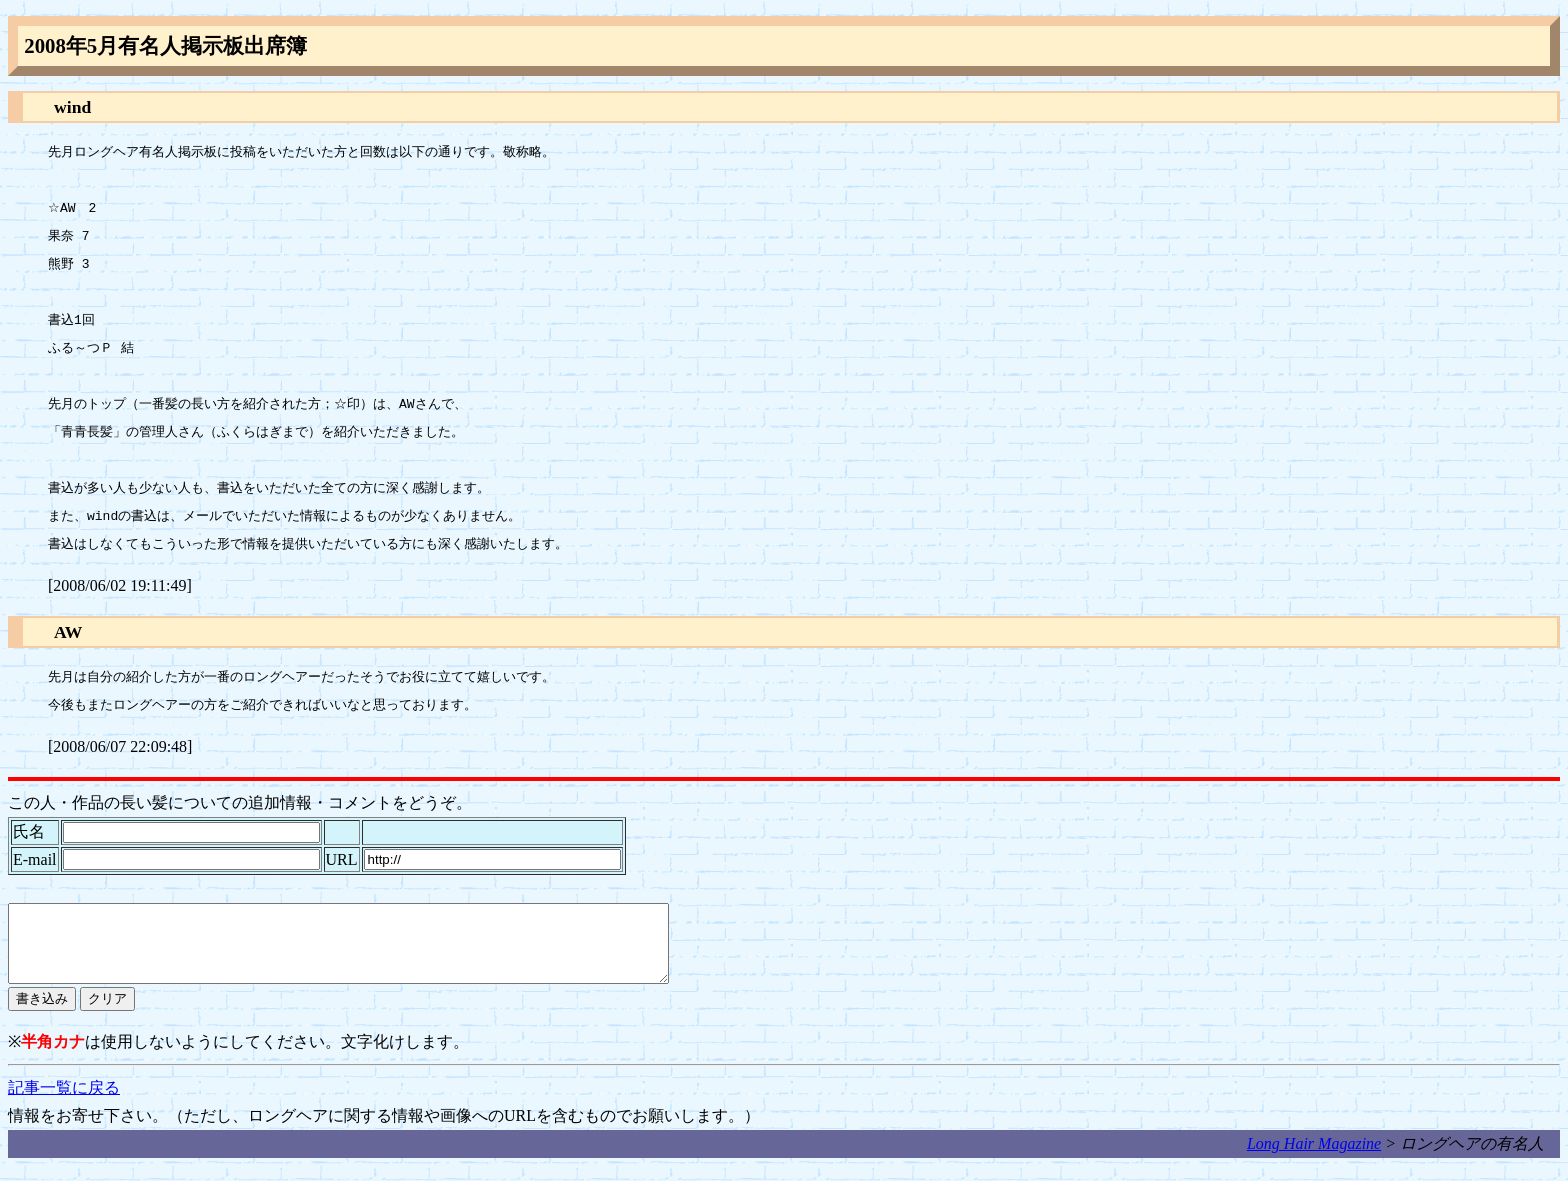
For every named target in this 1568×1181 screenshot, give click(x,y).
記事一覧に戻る (64, 1102)
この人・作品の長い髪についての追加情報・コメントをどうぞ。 (240, 802)
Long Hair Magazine (1314, 1158)
